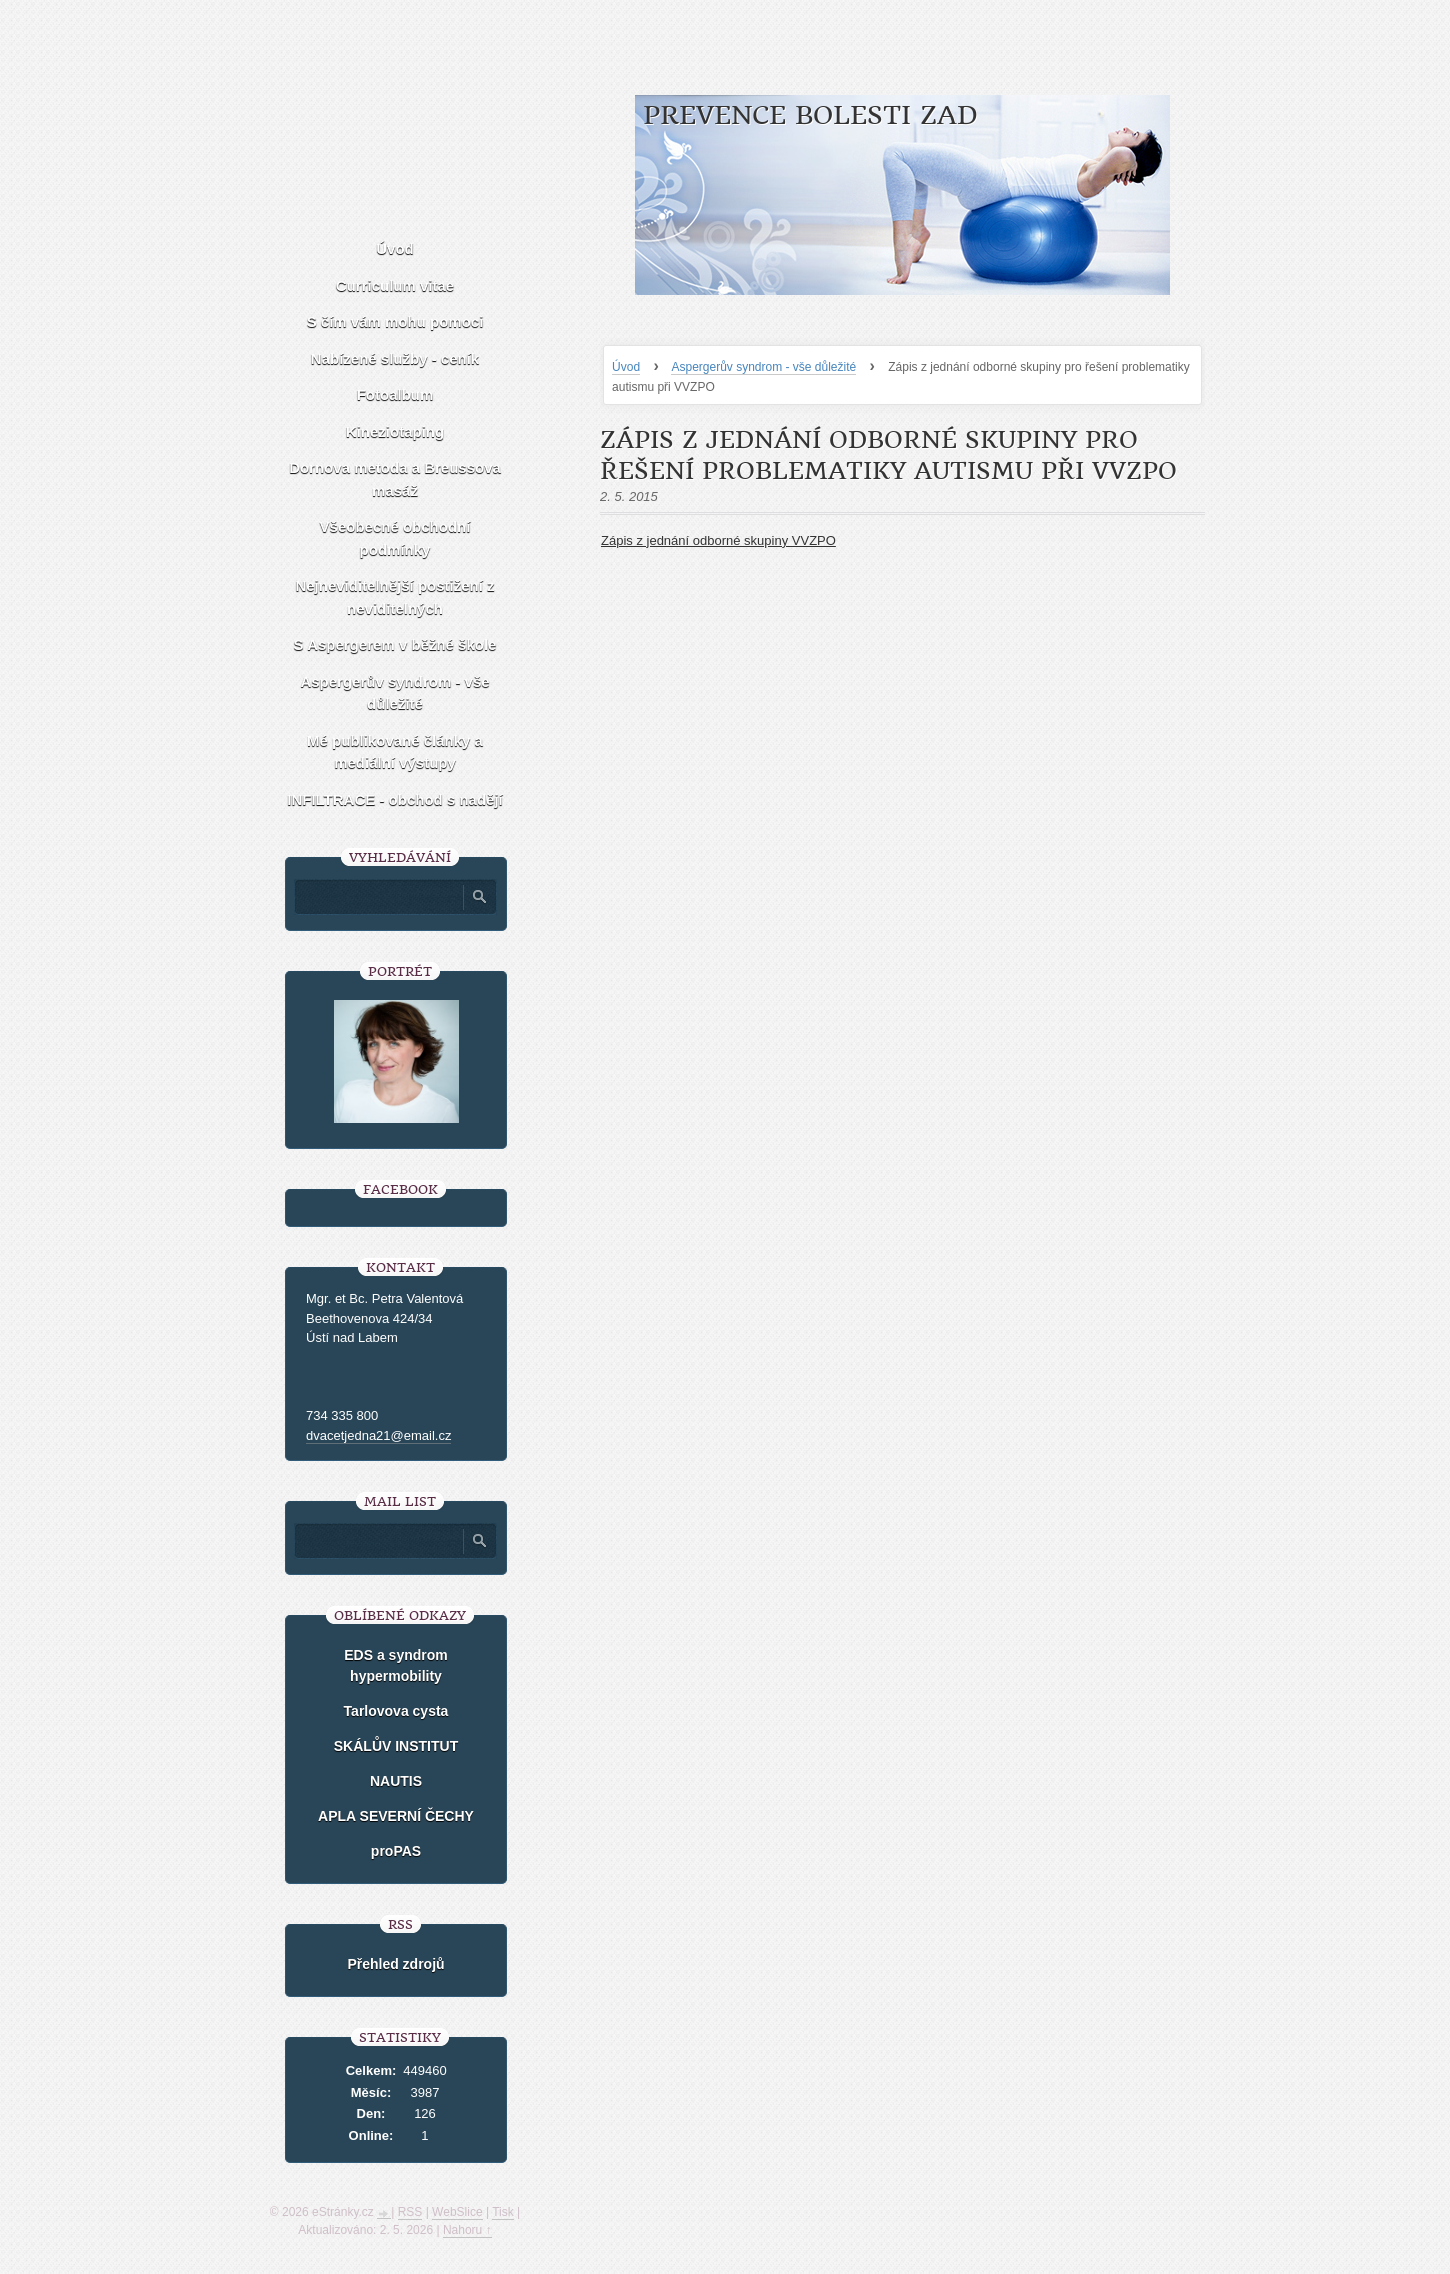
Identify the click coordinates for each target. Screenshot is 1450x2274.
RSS (410, 2212)
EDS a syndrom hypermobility (395, 1665)
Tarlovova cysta (396, 1711)
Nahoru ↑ (467, 2230)
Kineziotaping (395, 431)
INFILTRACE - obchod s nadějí (395, 799)
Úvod (626, 367)
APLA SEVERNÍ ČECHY (396, 1816)
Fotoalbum (395, 394)
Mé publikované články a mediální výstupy (395, 752)
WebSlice (457, 2212)
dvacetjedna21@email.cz (378, 1435)
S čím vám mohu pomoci (395, 321)
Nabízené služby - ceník (395, 358)
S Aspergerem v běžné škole (395, 644)
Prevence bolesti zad (810, 115)
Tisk (503, 2212)
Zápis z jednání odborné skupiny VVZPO (718, 540)
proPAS (396, 1851)
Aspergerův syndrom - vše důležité (763, 367)
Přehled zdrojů (395, 1964)
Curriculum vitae (395, 285)
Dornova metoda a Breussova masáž (395, 479)
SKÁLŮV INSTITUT (396, 1746)
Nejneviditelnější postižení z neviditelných (394, 597)
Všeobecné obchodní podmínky (395, 538)
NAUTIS (396, 1781)
